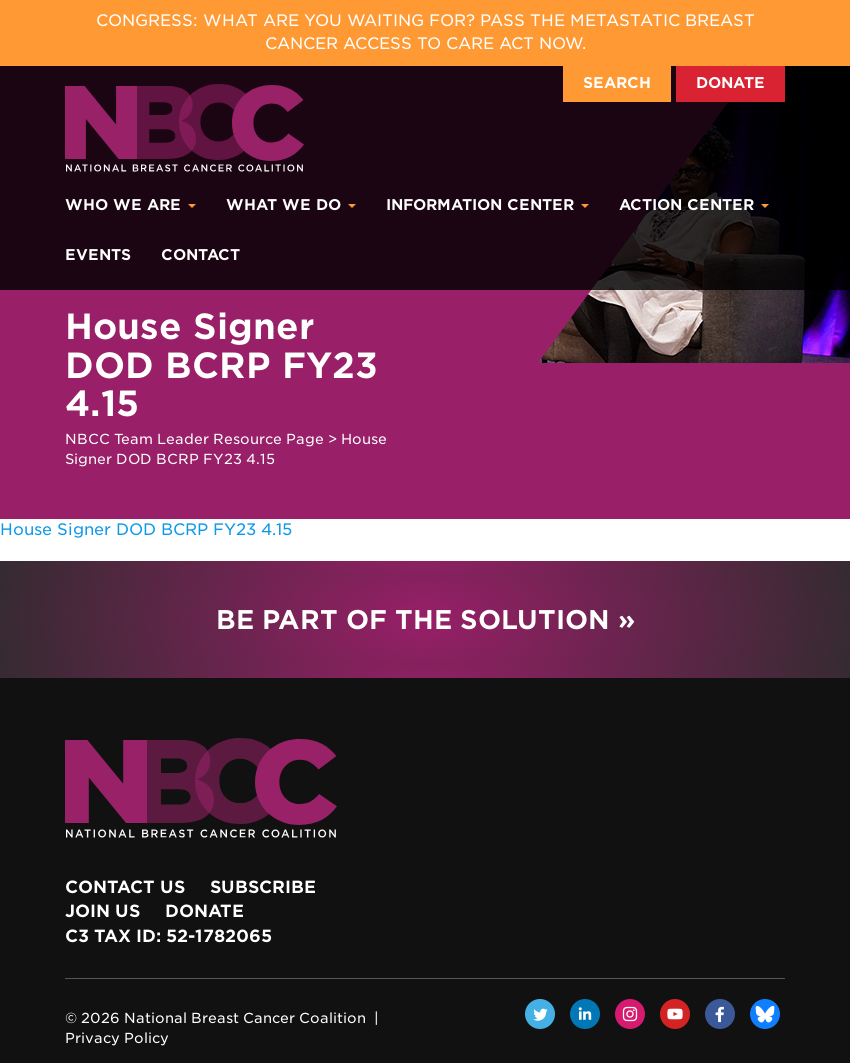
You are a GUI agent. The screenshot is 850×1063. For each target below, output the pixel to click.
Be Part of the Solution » (425, 619)
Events (98, 255)
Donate (730, 83)
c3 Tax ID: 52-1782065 (168, 936)
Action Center (694, 205)
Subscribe (263, 887)
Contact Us (125, 887)
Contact (200, 255)
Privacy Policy (117, 1038)
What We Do (291, 205)
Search (617, 83)
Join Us (102, 911)
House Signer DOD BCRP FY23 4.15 (146, 529)
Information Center (487, 205)
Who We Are (130, 205)
